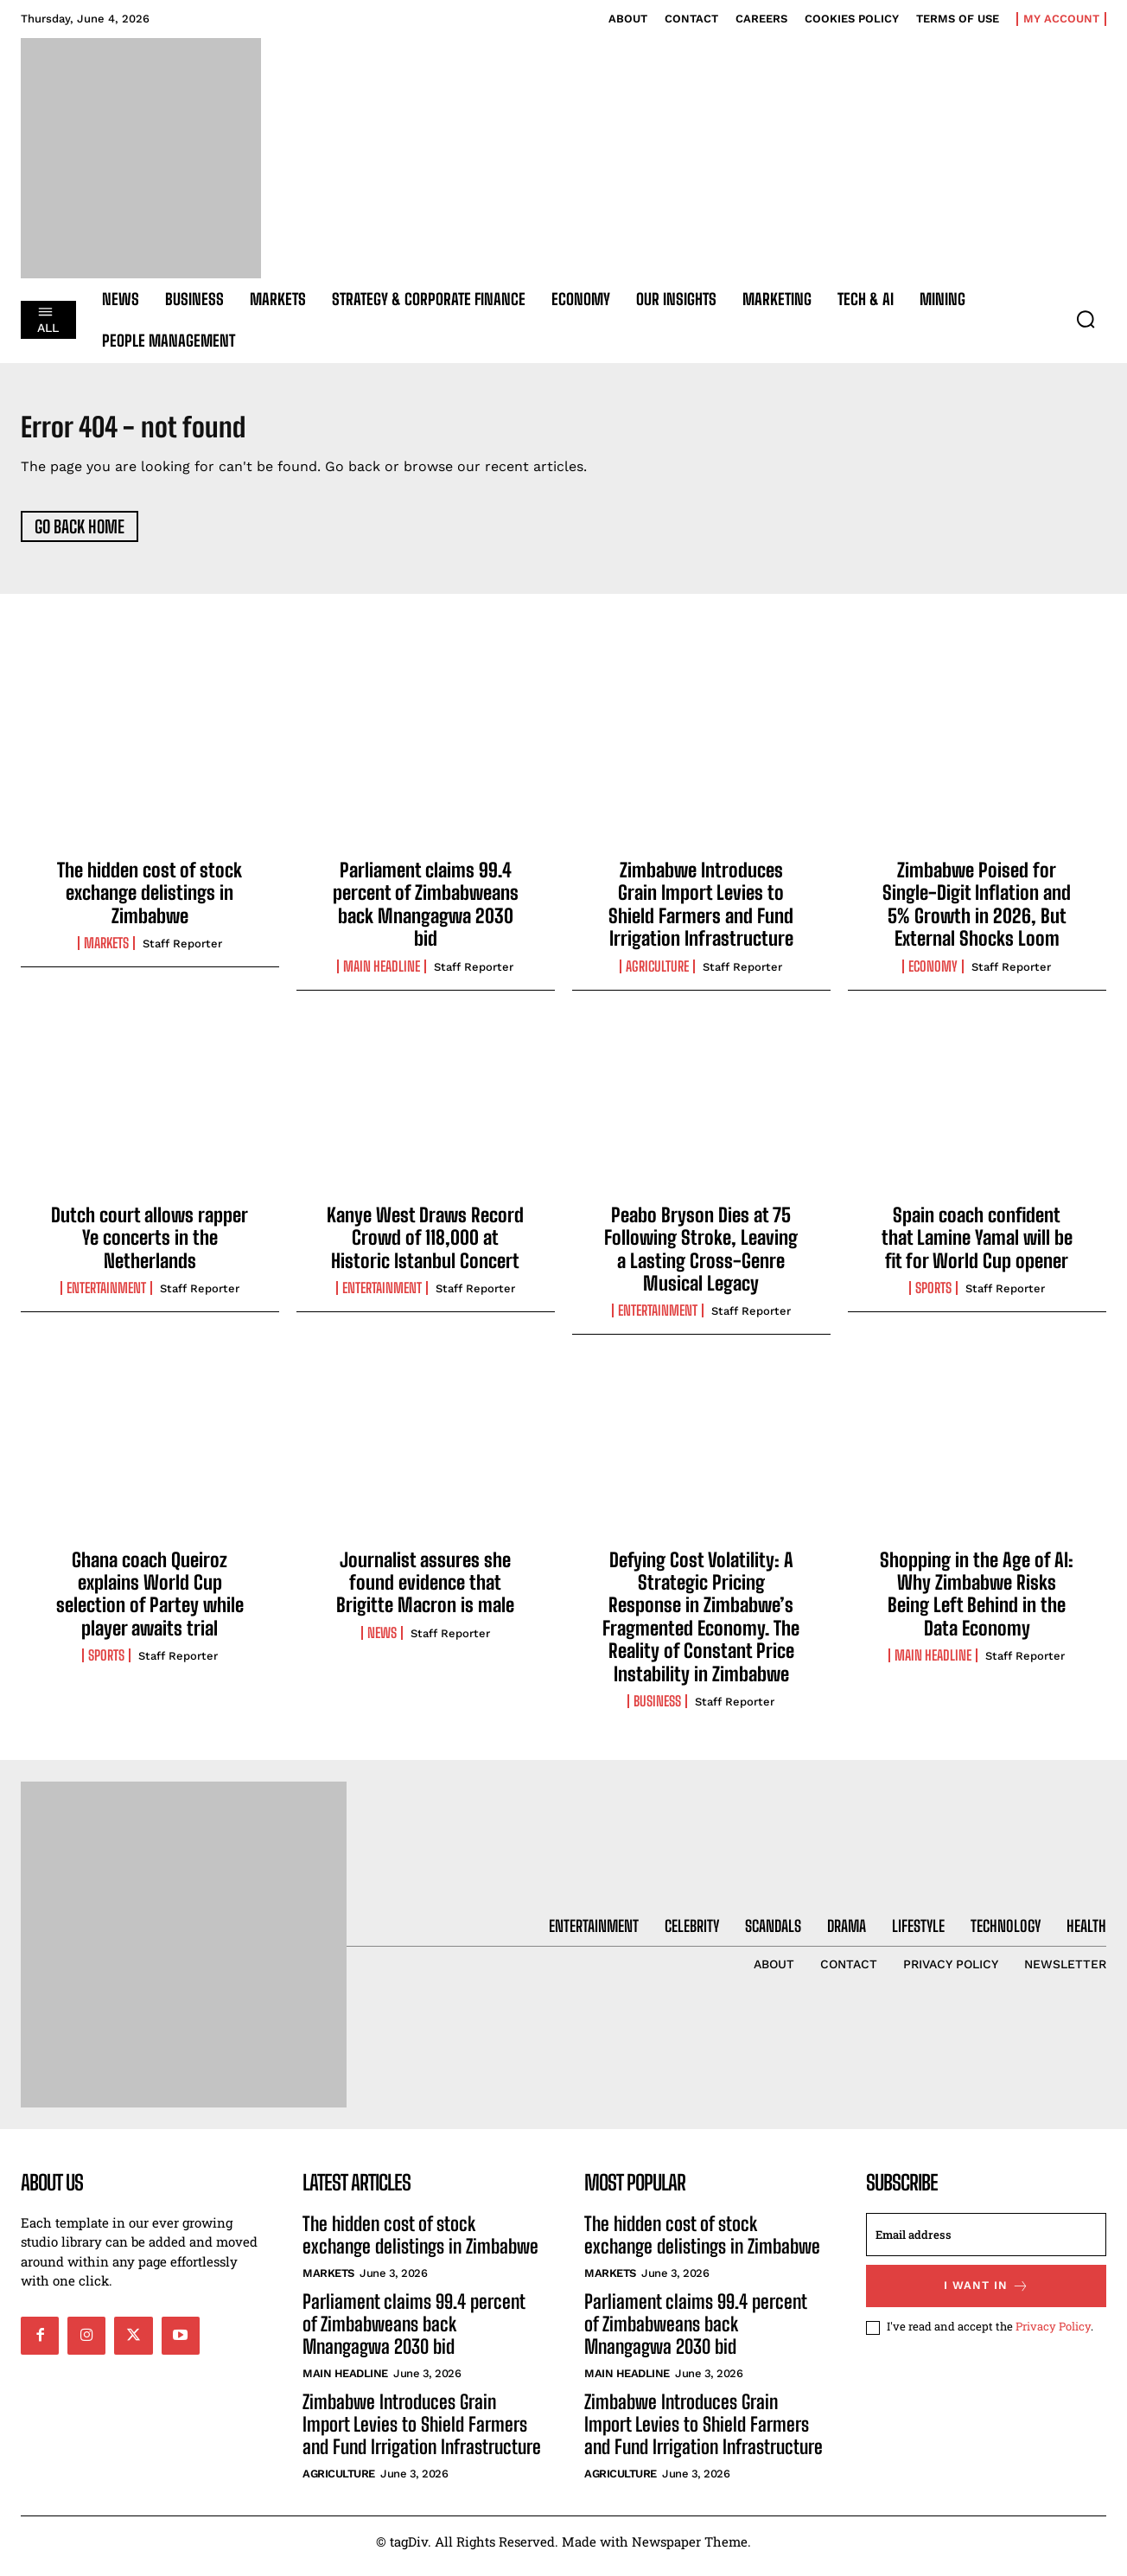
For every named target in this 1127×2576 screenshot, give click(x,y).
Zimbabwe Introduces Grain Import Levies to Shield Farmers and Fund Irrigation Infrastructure (700, 914)
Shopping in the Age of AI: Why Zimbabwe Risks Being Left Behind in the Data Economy (976, 1603)
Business (657, 1711)
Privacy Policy (1053, 2336)
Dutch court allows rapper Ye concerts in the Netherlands (149, 1247)
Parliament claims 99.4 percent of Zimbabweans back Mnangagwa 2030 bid (426, 914)
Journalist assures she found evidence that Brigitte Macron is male (425, 1592)
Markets (106, 953)
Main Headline (381, 976)
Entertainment (106, 1297)
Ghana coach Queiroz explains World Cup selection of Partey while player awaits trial (150, 1603)
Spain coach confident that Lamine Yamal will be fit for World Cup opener (977, 1247)
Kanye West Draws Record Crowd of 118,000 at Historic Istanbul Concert (425, 1247)
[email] (986, 2244)
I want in (986, 2295)
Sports (933, 1297)
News (382, 1642)
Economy (933, 976)
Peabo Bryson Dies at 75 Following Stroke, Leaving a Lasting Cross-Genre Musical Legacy (701, 1258)
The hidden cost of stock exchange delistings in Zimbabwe (149, 902)
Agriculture (657, 976)
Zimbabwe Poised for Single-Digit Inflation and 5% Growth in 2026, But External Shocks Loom (976, 914)
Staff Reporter (182, 953)
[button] (1085, 319)
